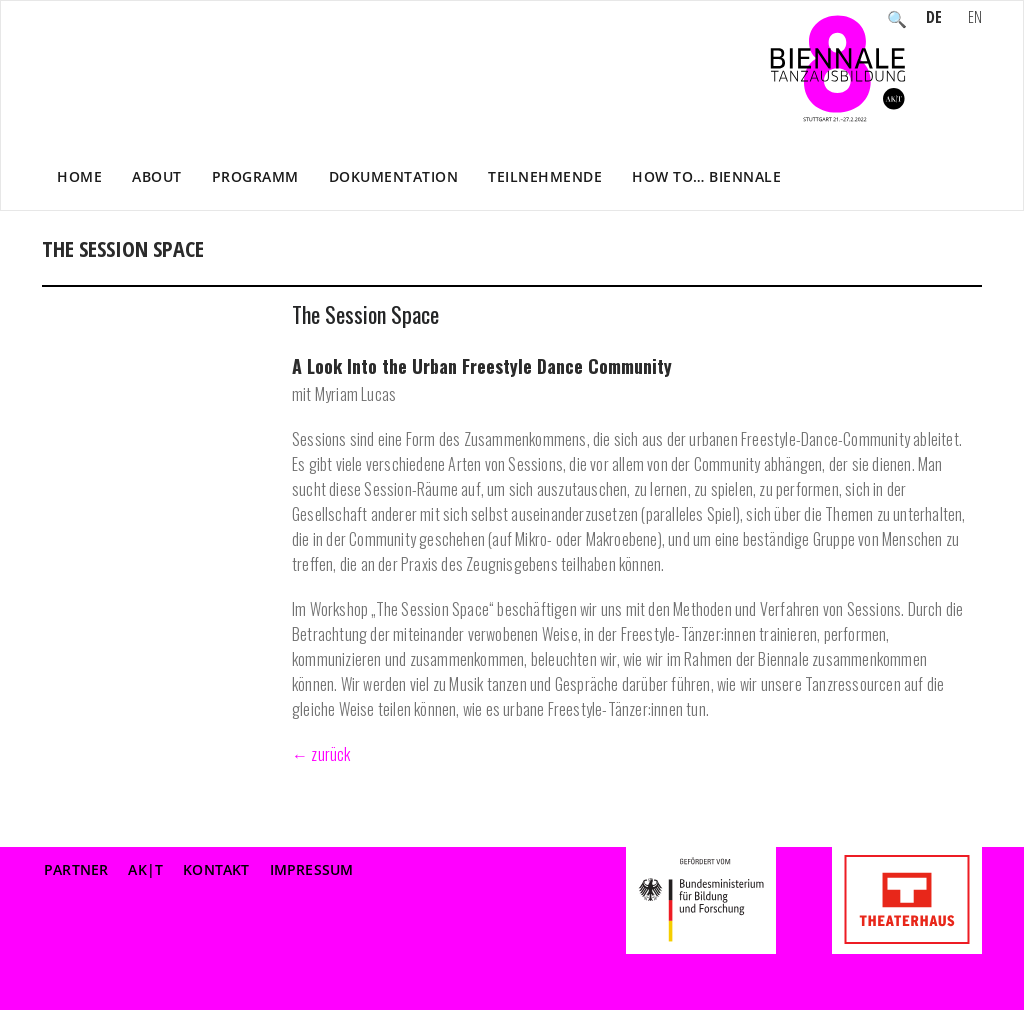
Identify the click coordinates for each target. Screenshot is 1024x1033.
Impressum (312, 869)
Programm (255, 176)
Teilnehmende (545, 176)
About (157, 176)
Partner (76, 869)
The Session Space (365, 314)
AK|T (145, 869)
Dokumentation (394, 176)
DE (934, 19)
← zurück (321, 754)
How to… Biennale (706, 176)
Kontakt (216, 869)
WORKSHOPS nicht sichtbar (736, 270)
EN (975, 19)
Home (79, 176)
